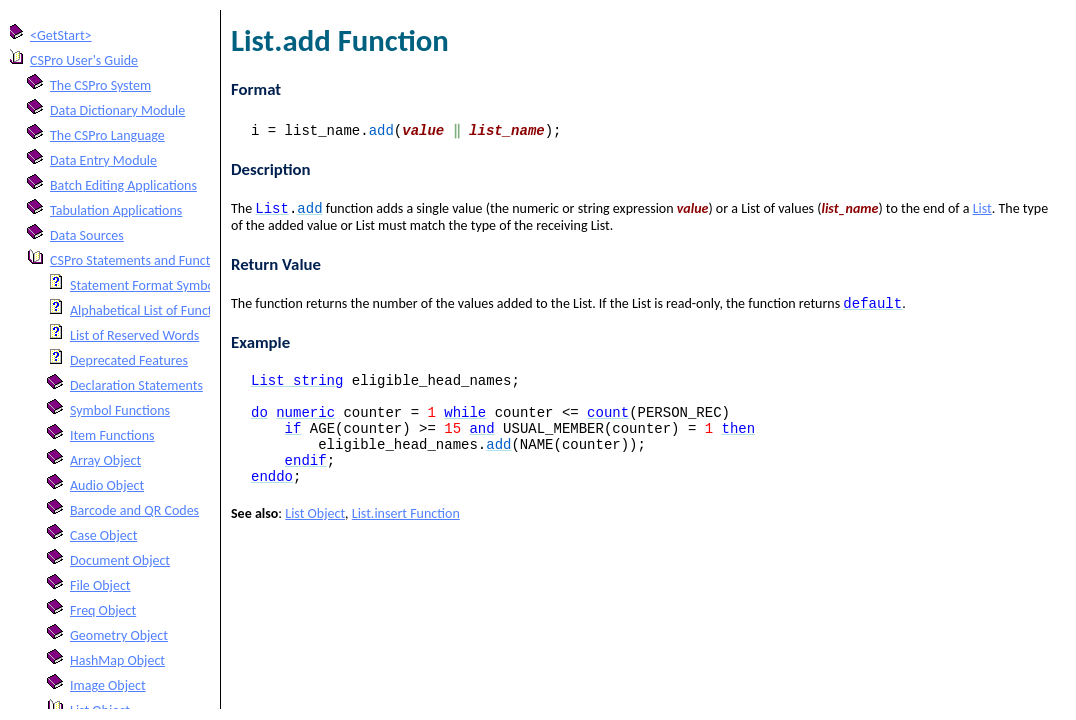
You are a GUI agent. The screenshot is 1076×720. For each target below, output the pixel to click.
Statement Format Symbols (147, 285)
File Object (100, 585)
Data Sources (87, 235)
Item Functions (112, 435)
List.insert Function (406, 538)
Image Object (108, 685)
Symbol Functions (120, 410)
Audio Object (107, 485)
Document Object (120, 560)
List (982, 210)
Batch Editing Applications (123, 185)
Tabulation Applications (116, 210)
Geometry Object (119, 635)
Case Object (103, 535)
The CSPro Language (107, 135)
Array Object (105, 460)
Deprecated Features (129, 360)
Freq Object (103, 610)
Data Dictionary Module (117, 110)
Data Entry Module (103, 160)
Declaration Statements (136, 385)
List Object (315, 538)
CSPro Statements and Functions (142, 260)
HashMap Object (117, 660)
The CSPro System (100, 85)
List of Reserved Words (134, 335)
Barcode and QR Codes (134, 510)
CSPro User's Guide (84, 60)
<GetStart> (61, 35)
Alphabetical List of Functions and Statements (199, 310)
